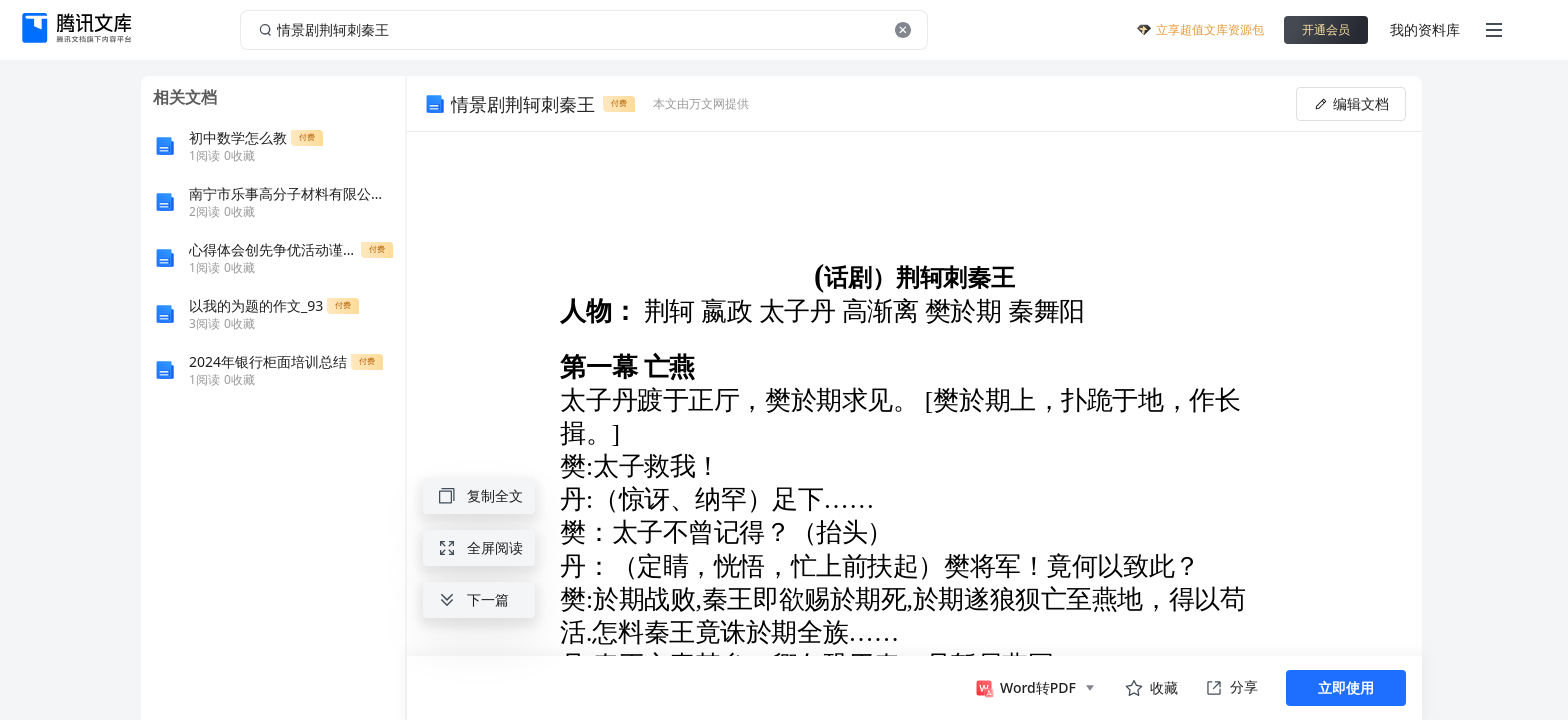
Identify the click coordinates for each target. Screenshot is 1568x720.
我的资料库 (1425, 29)
